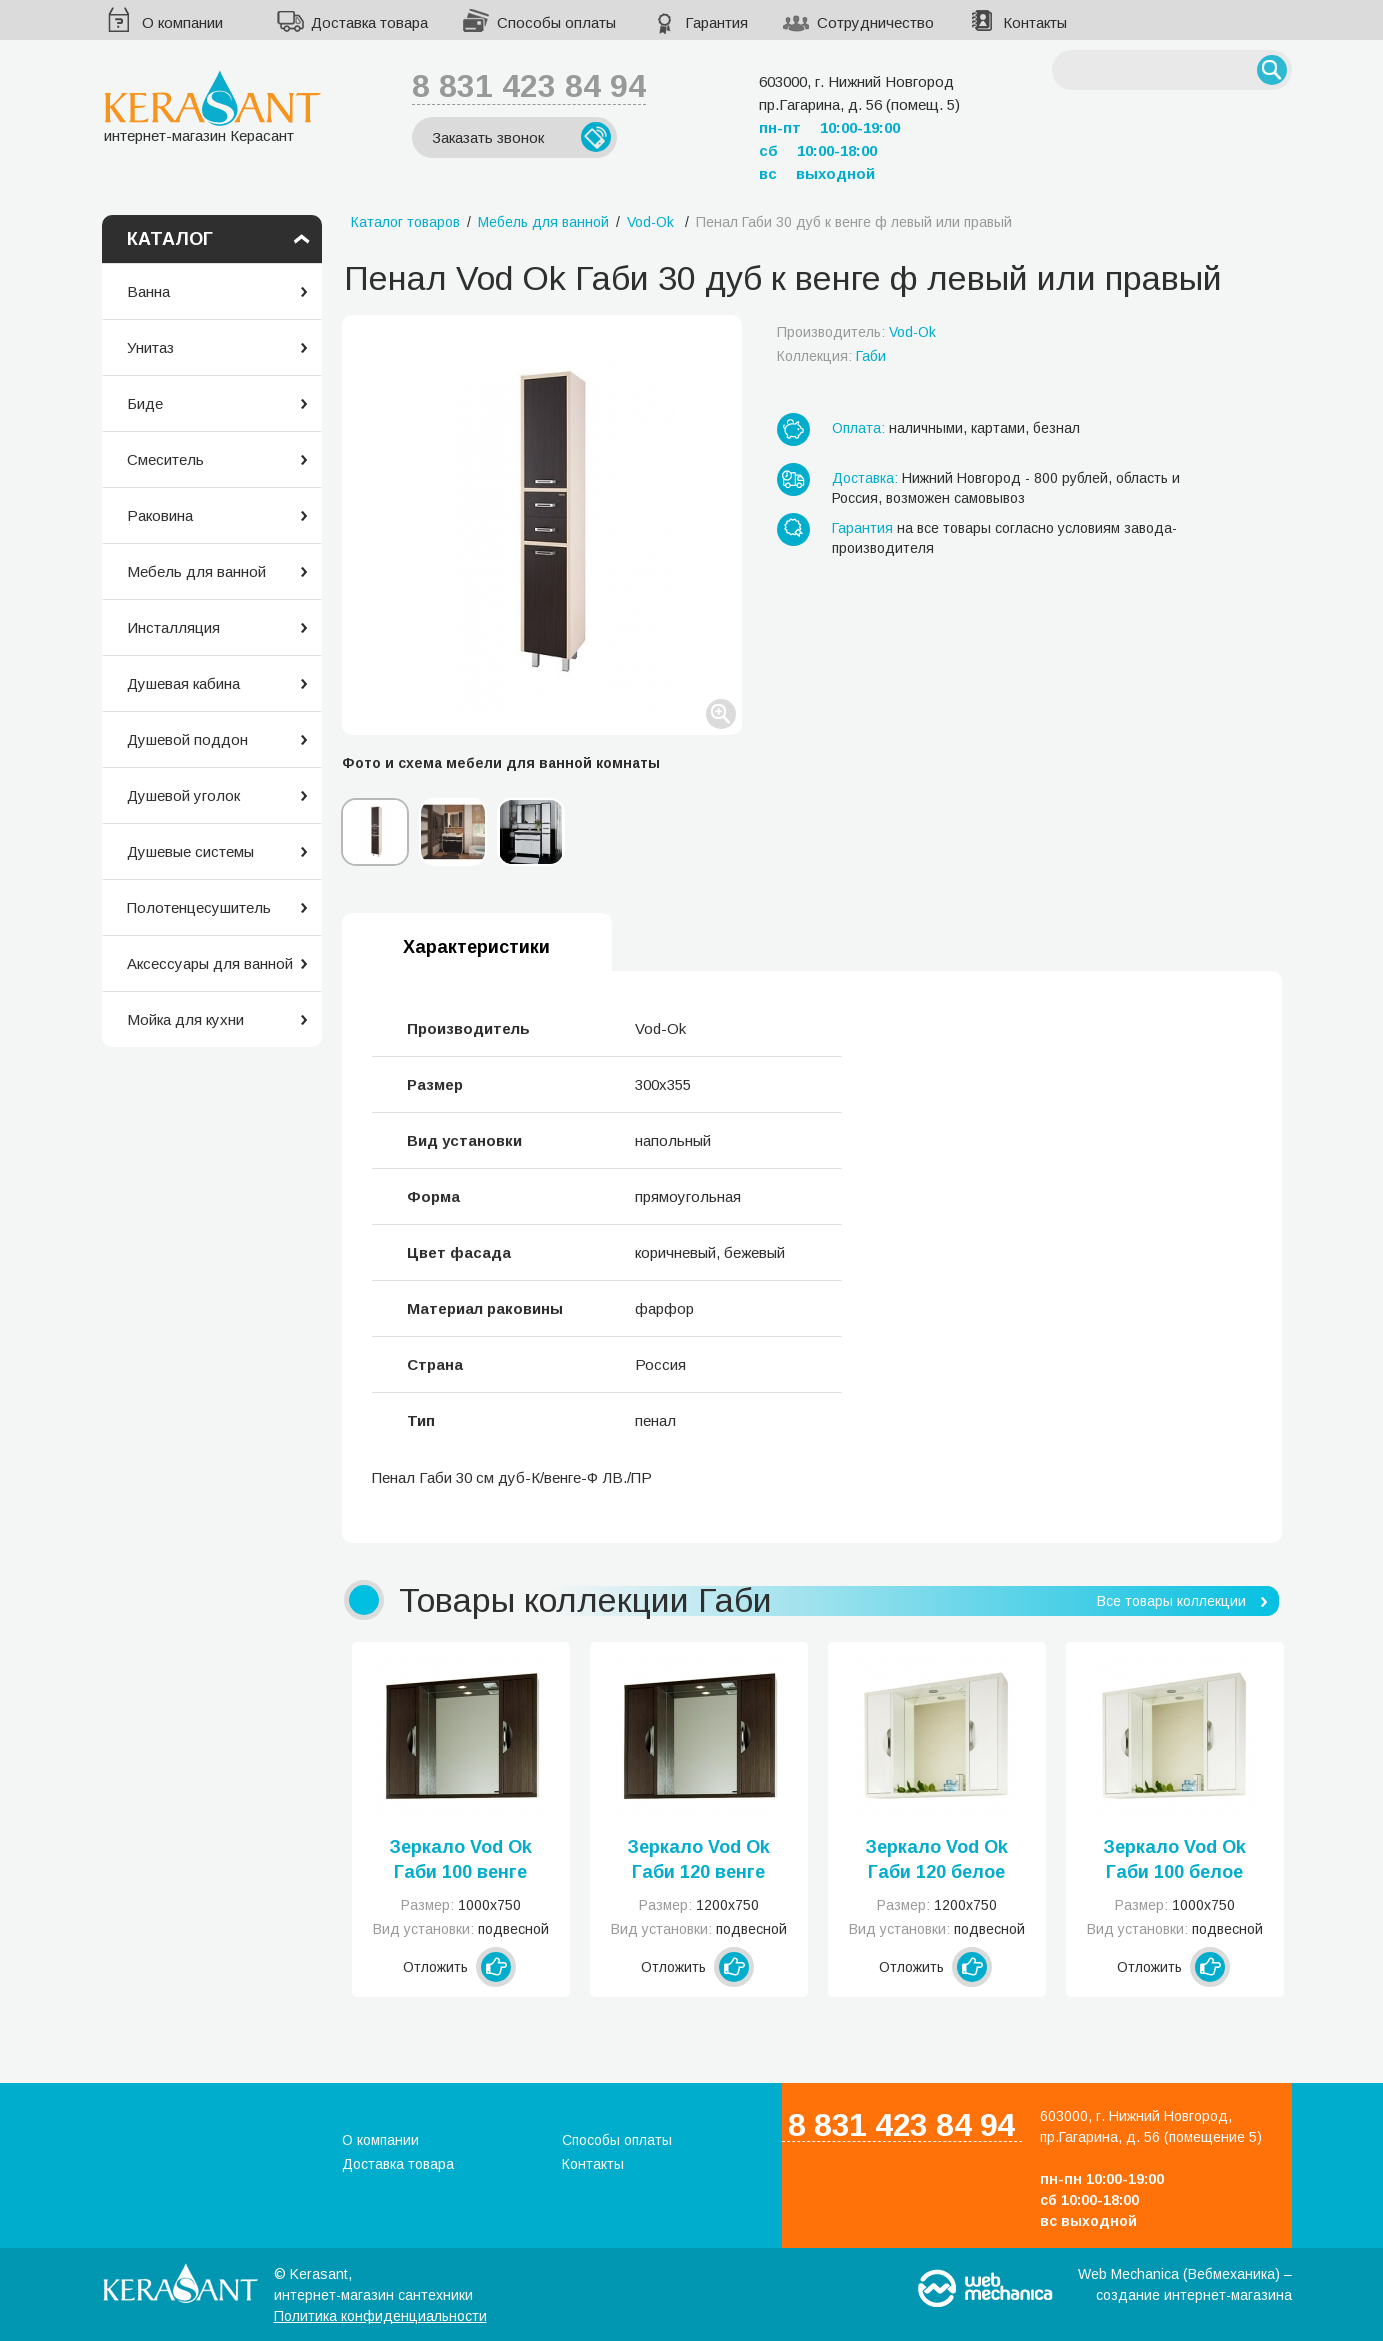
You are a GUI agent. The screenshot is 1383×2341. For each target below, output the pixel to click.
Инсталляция (173, 627)
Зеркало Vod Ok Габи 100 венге (460, 1859)
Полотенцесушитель (199, 907)
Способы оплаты (556, 22)
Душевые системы (190, 851)
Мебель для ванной (196, 571)
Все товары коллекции (1171, 1601)
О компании (182, 22)
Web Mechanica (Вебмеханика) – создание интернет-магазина (1185, 2284)
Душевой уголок (183, 795)
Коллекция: (831, 356)
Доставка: (865, 478)
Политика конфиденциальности (380, 2316)
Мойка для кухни (185, 1019)
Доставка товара (369, 22)
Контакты (1035, 22)
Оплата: (858, 428)
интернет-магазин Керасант (212, 106)
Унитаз (150, 347)
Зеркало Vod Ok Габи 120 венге (698, 1859)
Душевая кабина (183, 683)
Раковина (160, 515)
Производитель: (856, 332)
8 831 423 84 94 (529, 86)
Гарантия (716, 22)
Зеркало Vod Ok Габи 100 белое (1174, 1859)
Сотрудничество (875, 22)
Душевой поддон (187, 739)
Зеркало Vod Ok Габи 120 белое (936, 1859)
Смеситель (165, 459)
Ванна (148, 291)
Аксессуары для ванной (210, 963)
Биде (145, 403)
